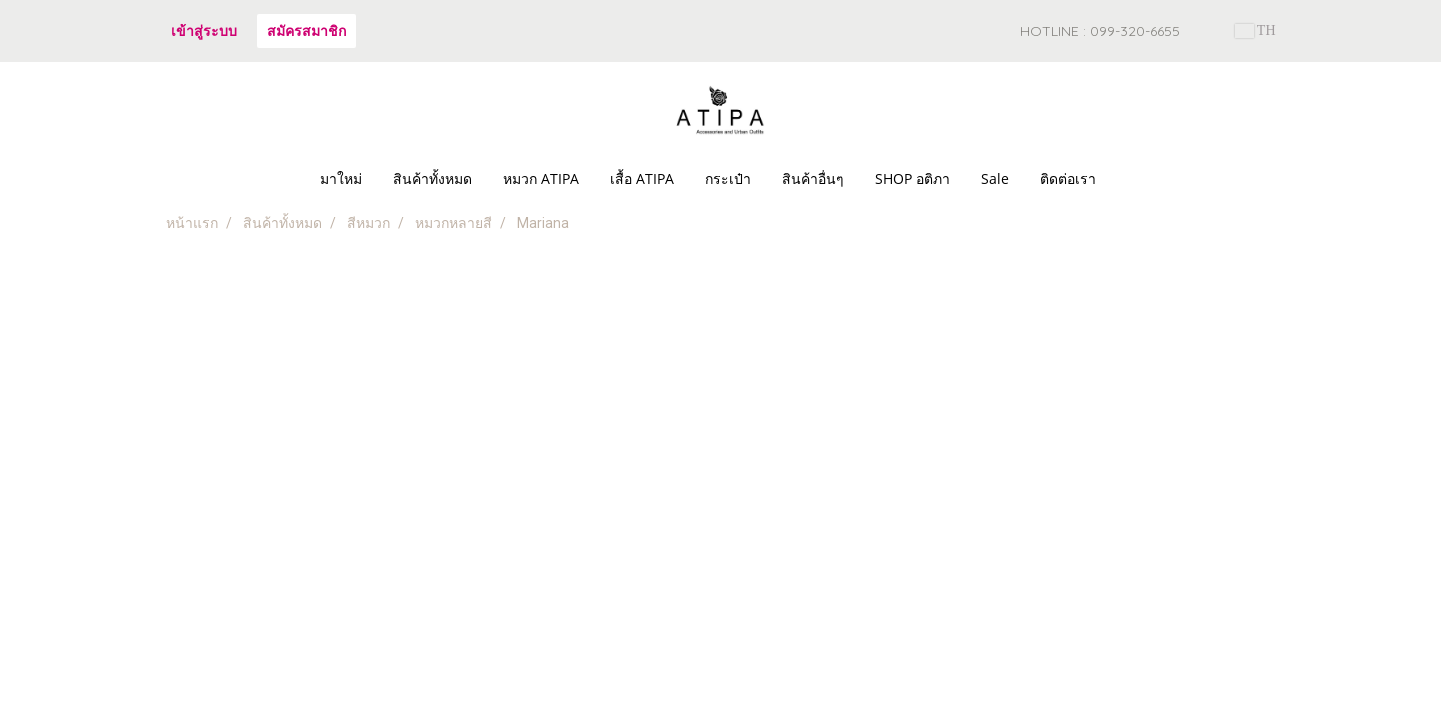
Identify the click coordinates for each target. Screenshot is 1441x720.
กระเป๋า (728, 178)
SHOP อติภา (912, 178)
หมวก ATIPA (541, 178)
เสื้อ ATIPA (642, 178)
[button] (1129, 179)
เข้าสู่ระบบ (204, 30)
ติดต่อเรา (1068, 178)
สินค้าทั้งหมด (432, 178)
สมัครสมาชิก (306, 30)
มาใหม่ (341, 178)
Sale (995, 178)
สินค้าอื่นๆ (813, 178)
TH (1255, 30)
